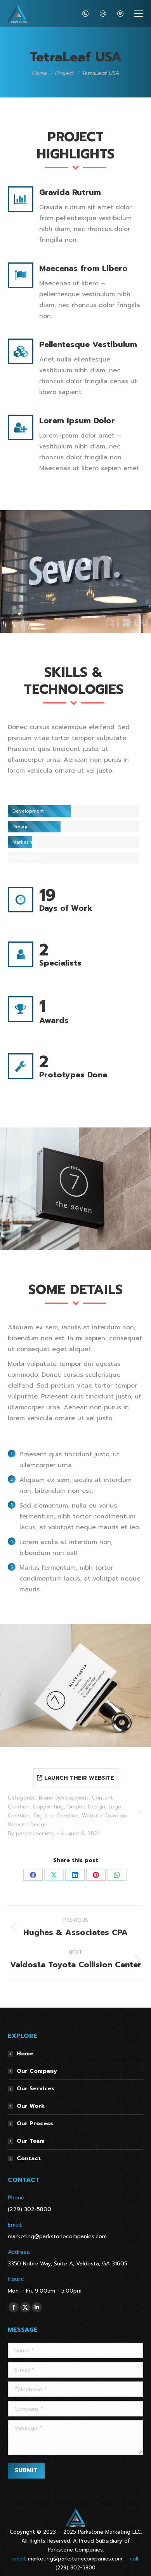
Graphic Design (86, 1806)
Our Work (31, 2106)
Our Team (31, 2141)
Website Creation (104, 1815)
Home (25, 2054)
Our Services (35, 2088)
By (31, 1833)
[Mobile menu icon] (138, 13)
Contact (29, 2158)
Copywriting (48, 1806)
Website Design (27, 1824)
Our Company (37, 2071)
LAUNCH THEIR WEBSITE (75, 1778)
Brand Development (64, 1797)
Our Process (35, 2123)
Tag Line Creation (55, 1815)
